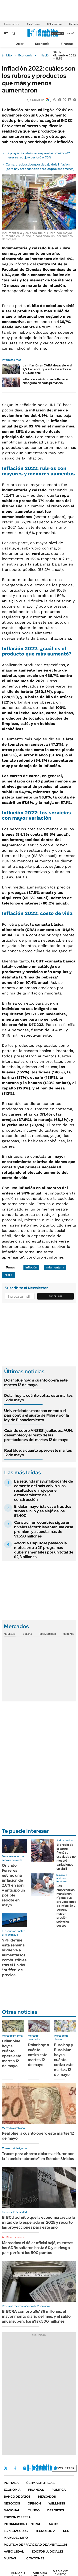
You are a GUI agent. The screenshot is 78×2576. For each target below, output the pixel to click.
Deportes (55, 2510)
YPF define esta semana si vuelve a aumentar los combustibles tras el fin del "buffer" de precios (14, 1957)
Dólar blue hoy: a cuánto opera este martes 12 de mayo (36, 1382)
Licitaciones (34, 2558)
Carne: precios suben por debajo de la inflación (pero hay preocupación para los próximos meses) (40, 166)
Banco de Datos (17, 2497)
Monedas (9, 1634)
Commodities (47, 1634)
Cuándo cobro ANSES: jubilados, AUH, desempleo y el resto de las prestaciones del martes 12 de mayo (38, 1435)
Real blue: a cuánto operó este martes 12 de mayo (38, 1452)
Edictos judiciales (48, 2551)
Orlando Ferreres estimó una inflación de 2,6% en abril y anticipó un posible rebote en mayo (13, 1885)
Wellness (56, 2503)
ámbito (7, 55)
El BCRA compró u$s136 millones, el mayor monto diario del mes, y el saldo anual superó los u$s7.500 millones (36, 2316)
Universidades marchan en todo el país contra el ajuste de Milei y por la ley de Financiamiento (36, 1415)
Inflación (44, 55)
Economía (42, 44)
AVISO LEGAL (14, 2551)
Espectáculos (16, 2531)
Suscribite (56, 1296)
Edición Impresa (17, 2517)
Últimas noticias (40, 2483)
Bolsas (27, 1634)
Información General (22, 2524)
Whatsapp (55, 2468)
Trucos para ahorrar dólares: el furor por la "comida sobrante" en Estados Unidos (38, 2156)
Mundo (34, 2510)
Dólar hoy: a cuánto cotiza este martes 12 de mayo (38, 1397)
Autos (54, 2524)
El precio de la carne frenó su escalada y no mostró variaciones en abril (66, 1857)
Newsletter (64, 2468)
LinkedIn (34, 2468)
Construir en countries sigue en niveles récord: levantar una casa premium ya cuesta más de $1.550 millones (43, 1529)
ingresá (70, 33)
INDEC (8, 1275)
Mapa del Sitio (16, 2538)
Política (58, 2490)
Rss (66, 2531)
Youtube (45, 2468)
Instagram (24, 2468)
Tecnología (45, 2531)
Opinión (34, 2503)
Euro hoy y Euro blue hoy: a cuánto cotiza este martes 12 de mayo (64, 2059)
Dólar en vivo (54, 24)
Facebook (15, 2468)
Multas (10, 2558)
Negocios (12, 2503)
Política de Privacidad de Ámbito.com (35, 2545)
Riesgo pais (33, 24)
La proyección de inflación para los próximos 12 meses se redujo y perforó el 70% (38, 155)
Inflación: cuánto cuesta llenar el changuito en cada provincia (45, 381)
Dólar (20, 44)
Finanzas (67, 44)
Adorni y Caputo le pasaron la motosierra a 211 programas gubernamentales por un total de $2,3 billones (43, 1550)
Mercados (47, 2497)
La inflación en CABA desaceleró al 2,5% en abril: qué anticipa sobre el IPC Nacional (47, 369)
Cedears (68, 1634)
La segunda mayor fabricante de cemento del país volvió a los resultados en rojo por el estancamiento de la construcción (43, 1490)
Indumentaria (55, 1267)
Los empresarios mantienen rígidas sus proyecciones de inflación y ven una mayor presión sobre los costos (66, 1906)
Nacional (12, 2510)
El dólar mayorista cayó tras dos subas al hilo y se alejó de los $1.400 (42, 1511)
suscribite (57, 33)
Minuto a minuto (15, 2237)
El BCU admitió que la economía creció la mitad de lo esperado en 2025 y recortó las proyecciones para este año (38, 2222)
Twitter (6, 2468)
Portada (11, 2483)
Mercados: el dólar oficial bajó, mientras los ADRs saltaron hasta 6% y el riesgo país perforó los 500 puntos (37, 2247)
